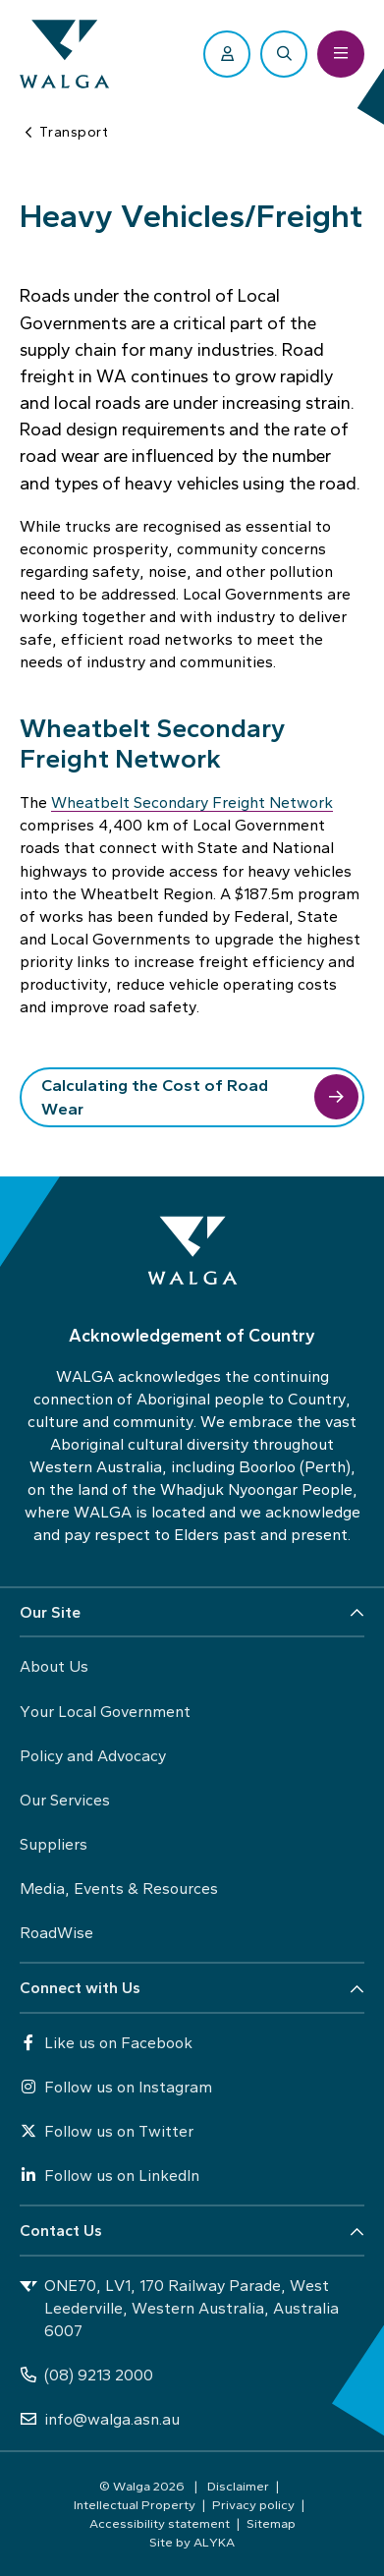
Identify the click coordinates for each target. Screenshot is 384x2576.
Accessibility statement (159, 2523)
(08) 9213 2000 (86, 2375)
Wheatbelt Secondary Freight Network (192, 802)
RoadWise (56, 1932)
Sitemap (271, 2523)
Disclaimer (238, 2485)
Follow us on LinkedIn (109, 2175)
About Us (54, 1666)
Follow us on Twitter (106, 2131)
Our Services (65, 1800)
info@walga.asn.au (100, 2419)
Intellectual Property (134, 2504)
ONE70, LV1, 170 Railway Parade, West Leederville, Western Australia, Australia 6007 (179, 2308)
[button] (192, 1613)
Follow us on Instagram (116, 2087)
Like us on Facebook (106, 2042)
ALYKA (214, 2541)
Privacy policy (253, 2504)
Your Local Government (105, 1711)
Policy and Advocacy (93, 1755)
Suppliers (53, 1844)
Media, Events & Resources (119, 1888)
